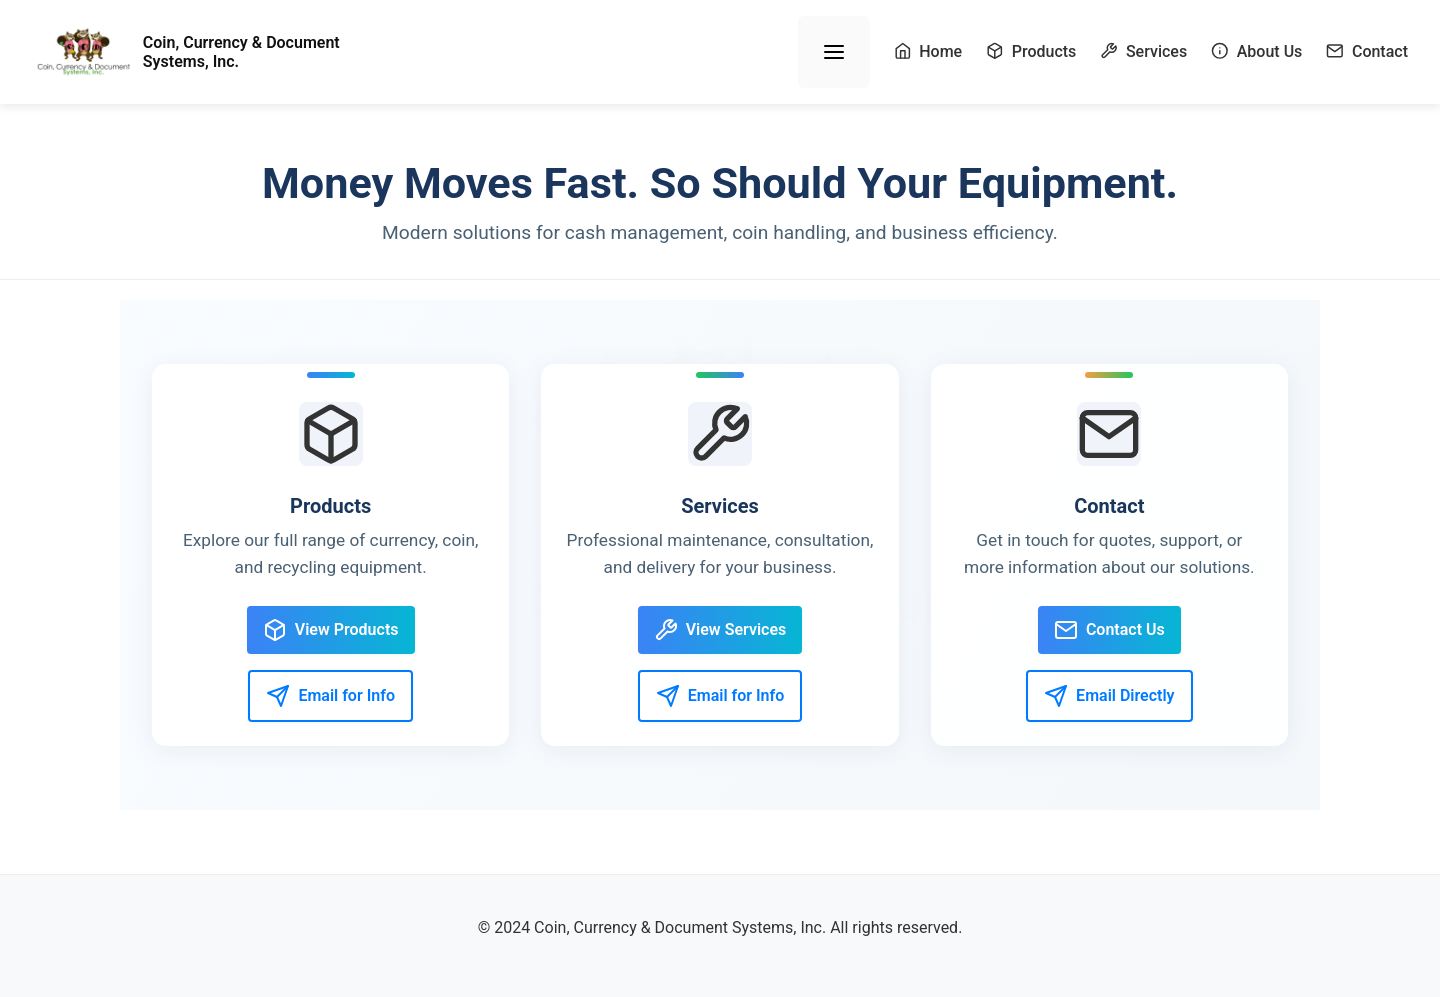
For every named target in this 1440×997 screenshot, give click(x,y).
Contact (1367, 51)
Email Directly (1109, 696)
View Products (331, 630)
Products (1031, 51)
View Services (720, 630)
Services (1143, 51)
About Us (1256, 51)
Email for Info (330, 696)
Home (928, 51)
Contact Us (1109, 630)
